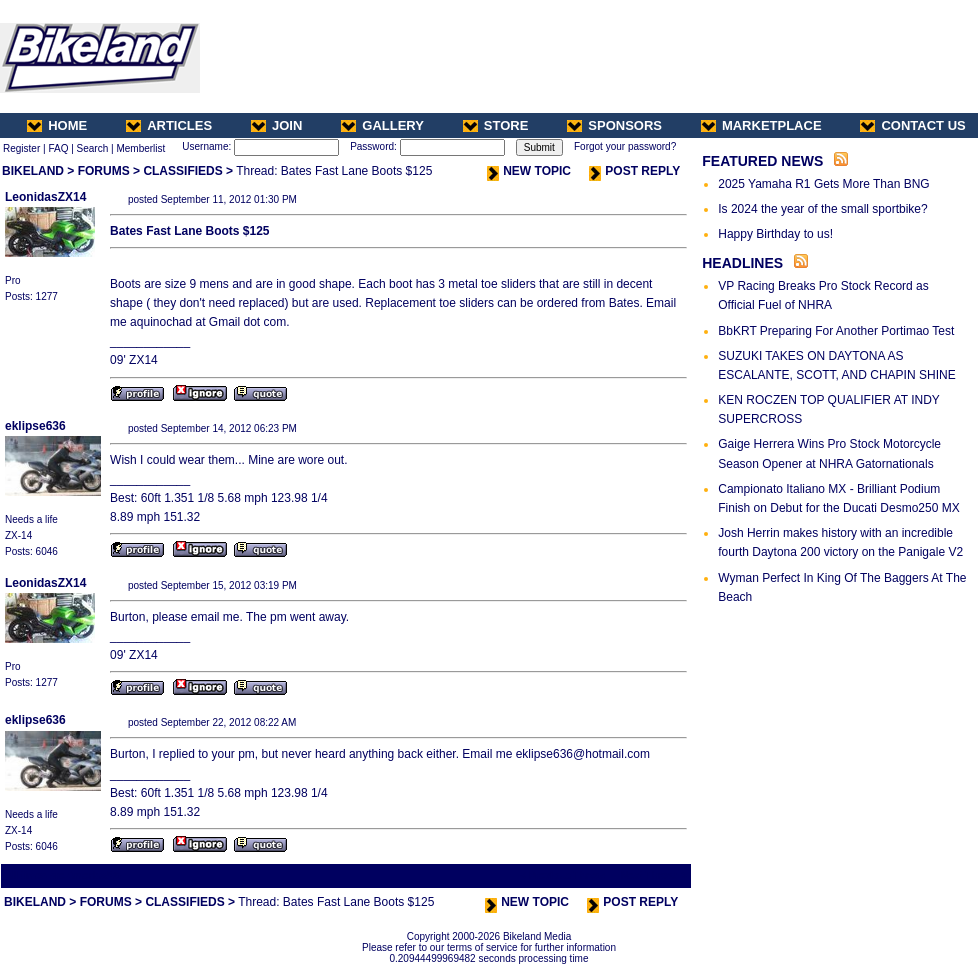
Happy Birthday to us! (775, 234)
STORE (496, 125)
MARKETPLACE (761, 125)
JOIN (276, 125)
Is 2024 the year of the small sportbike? (822, 209)
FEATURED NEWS (762, 161)
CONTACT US (912, 125)
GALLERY (382, 125)
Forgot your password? (625, 146)
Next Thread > (654, 875)
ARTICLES (169, 125)
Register (21, 148)
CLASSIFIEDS (182, 171)
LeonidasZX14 (45, 197)
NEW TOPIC (529, 171)
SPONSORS (614, 125)
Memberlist (140, 148)
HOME (57, 125)
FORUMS (104, 171)
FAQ (58, 148)
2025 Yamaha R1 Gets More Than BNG (823, 184)
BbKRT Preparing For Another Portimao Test (836, 331)
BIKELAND (33, 171)
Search (93, 148)
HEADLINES (742, 263)
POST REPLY (634, 171)
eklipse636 (35, 426)
